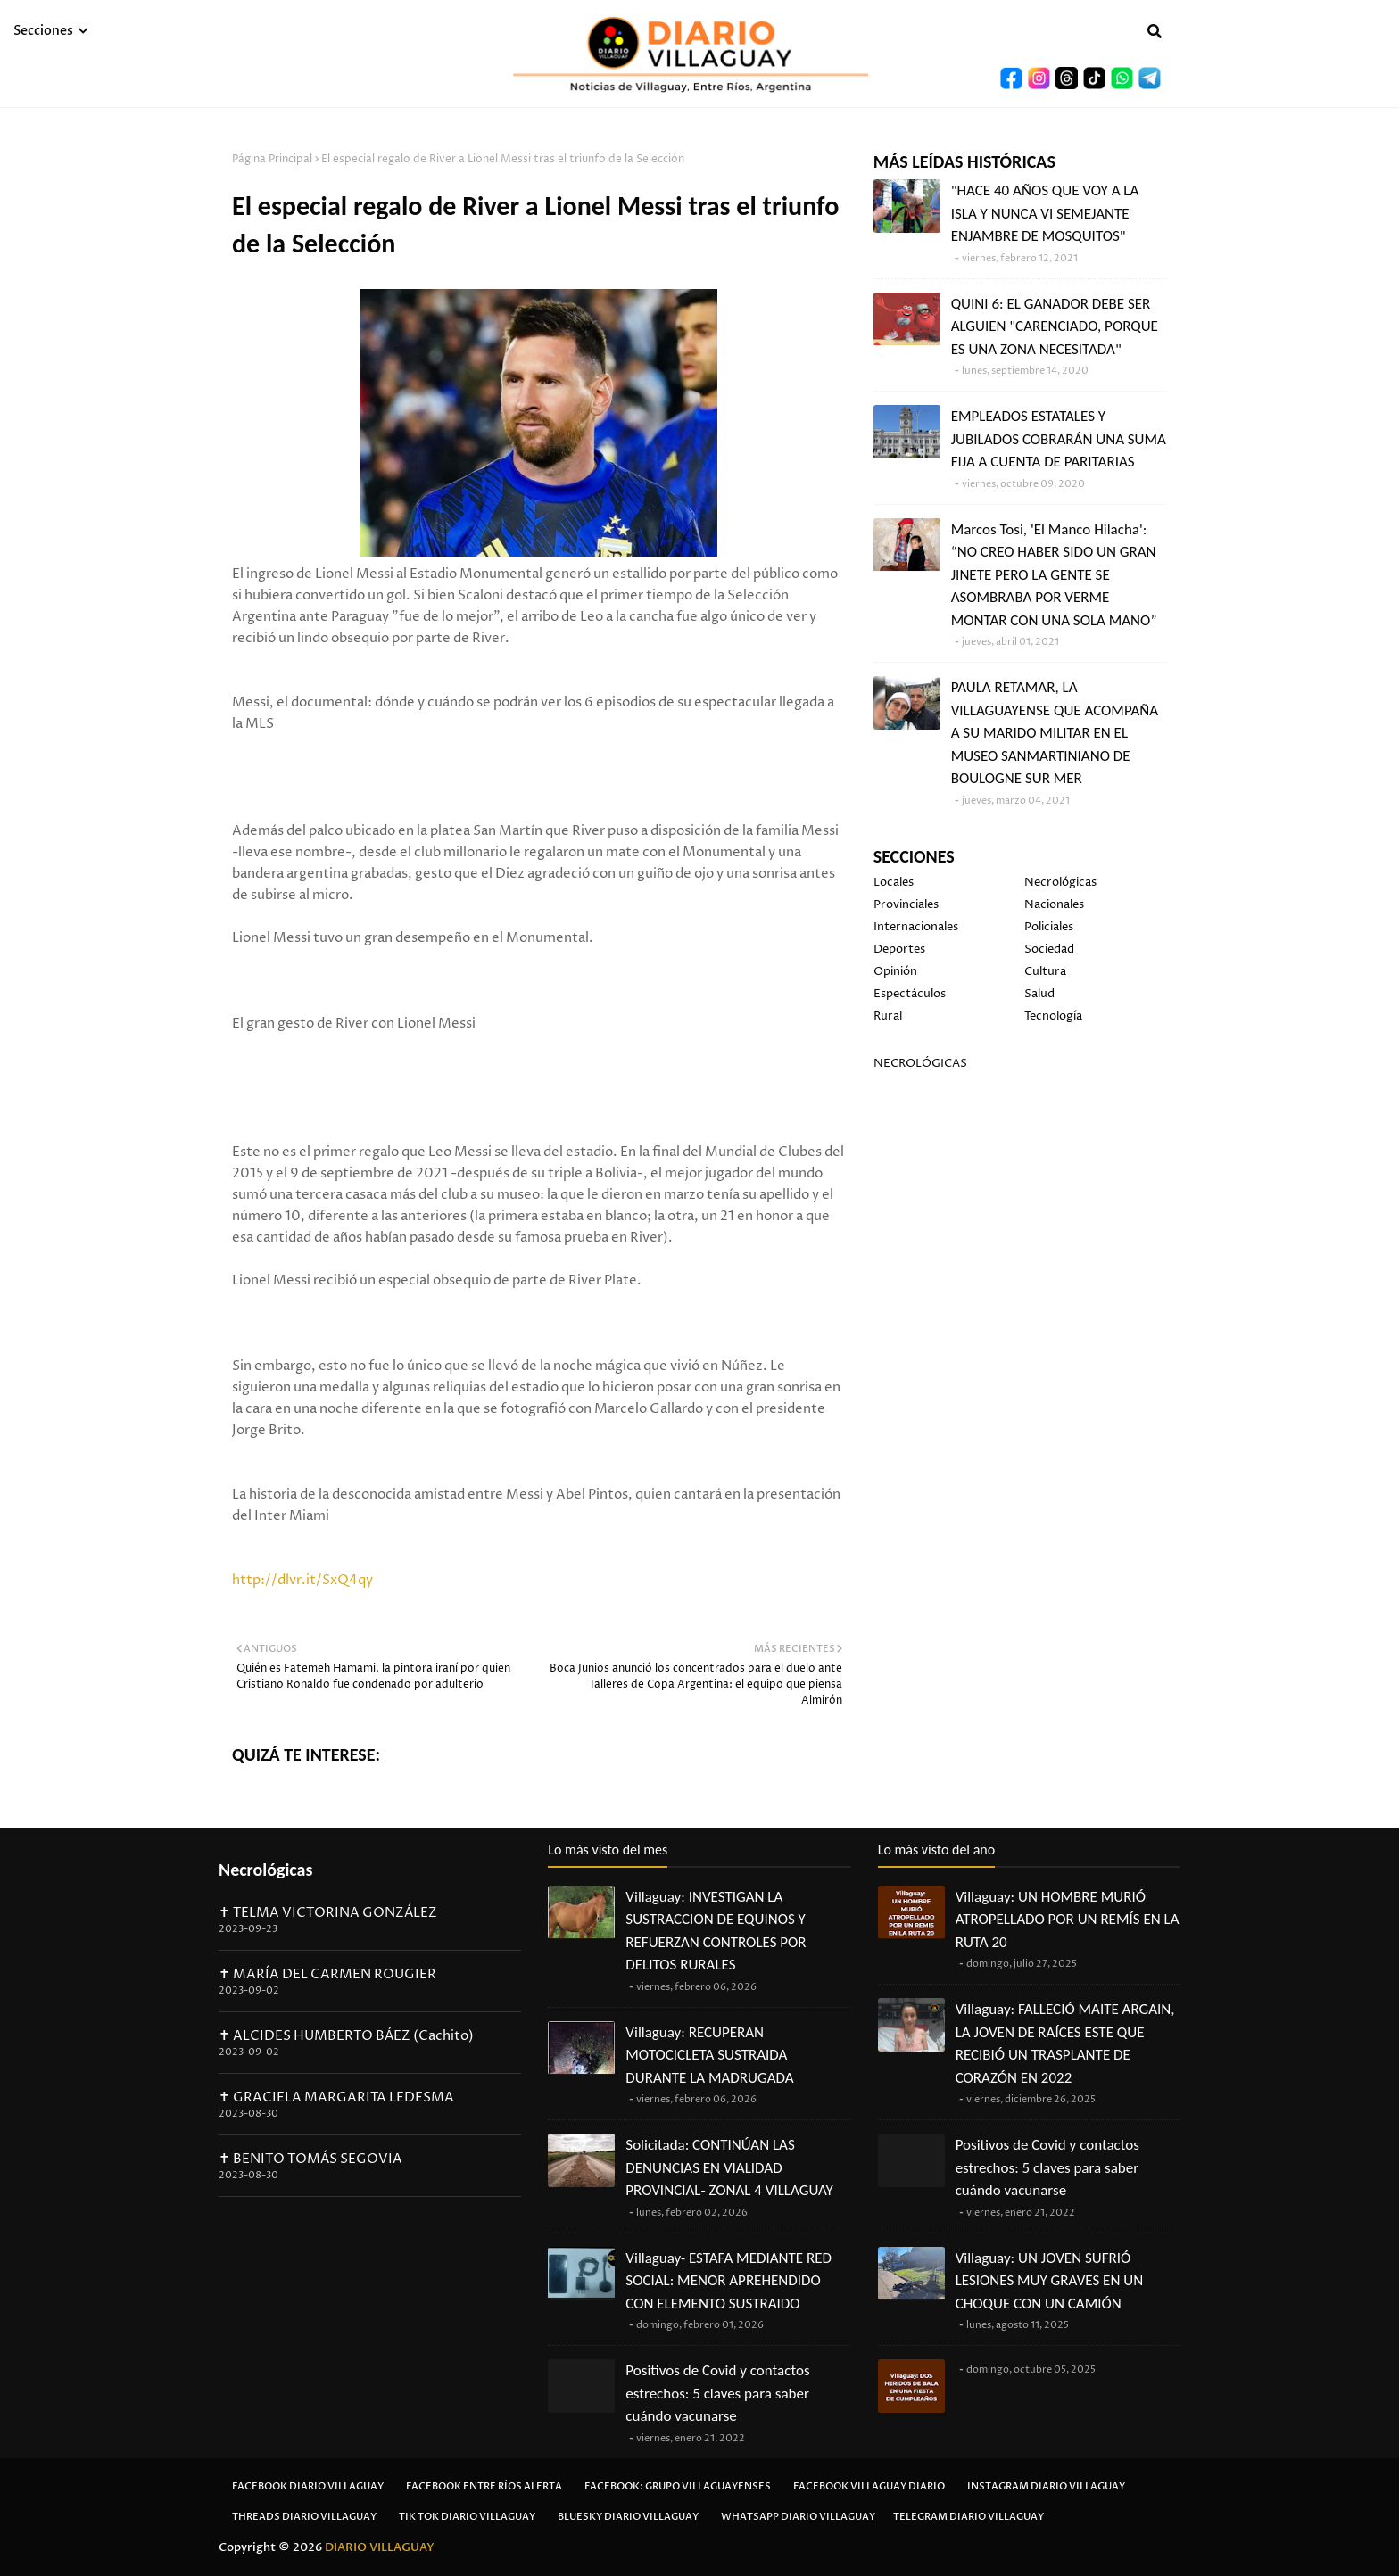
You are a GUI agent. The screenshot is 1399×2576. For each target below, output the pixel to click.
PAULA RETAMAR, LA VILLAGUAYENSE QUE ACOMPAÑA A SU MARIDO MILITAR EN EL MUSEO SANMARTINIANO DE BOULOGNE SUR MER (1054, 733)
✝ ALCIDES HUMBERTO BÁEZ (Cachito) (346, 2036)
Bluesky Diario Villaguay (628, 2516)
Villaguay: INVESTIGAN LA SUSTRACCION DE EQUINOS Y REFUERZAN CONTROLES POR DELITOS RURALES (715, 1931)
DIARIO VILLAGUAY (380, 2547)
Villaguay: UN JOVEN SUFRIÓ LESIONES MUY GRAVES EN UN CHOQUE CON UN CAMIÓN (1049, 2281)
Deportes (899, 949)
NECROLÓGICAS (920, 1063)
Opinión (895, 971)
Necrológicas (1060, 882)
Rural (887, 1016)
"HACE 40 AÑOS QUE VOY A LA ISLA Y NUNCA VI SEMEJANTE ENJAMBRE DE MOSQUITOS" (1045, 213)
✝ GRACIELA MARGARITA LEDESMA (336, 2097)
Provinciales (906, 904)
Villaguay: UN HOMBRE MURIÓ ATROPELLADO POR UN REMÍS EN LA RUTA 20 (1068, 1919)
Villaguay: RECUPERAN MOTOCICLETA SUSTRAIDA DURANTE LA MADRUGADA (709, 2055)
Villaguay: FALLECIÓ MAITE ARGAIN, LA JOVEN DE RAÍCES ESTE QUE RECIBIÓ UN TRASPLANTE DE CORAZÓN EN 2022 (1065, 2043)
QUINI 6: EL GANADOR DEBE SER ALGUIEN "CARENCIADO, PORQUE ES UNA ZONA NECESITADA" (1054, 326)
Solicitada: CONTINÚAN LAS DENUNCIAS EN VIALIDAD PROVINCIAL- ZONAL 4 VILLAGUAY (729, 2167)
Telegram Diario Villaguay (968, 2516)
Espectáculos (909, 994)
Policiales (1048, 927)
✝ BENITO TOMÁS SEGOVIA (310, 2159)
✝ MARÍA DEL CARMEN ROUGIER (327, 1974)
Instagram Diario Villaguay (1046, 2486)
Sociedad (1049, 949)
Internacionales (915, 927)
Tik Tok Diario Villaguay (467, 2516)
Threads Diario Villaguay (304, 2516)
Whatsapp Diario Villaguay (798, 2516)
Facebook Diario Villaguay (308, 2486)
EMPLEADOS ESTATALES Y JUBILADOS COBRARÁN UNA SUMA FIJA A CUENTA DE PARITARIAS (1058, 439)
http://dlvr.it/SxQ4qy (302, 1580)
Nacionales (1054, 904)
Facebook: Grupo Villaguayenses (677, 2486)
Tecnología (1053, 1016)
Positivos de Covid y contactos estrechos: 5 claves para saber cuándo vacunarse (717, 2393)
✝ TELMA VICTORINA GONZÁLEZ (328, 1912)
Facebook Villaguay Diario (869, 2486)
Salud (1039, 994)
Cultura (1045, 971)
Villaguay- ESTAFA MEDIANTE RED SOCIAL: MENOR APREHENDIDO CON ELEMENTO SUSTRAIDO (728, 2281)
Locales (893, 882)
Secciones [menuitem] (43, 30)
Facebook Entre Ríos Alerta (484, 2486)
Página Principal (272, 159)
